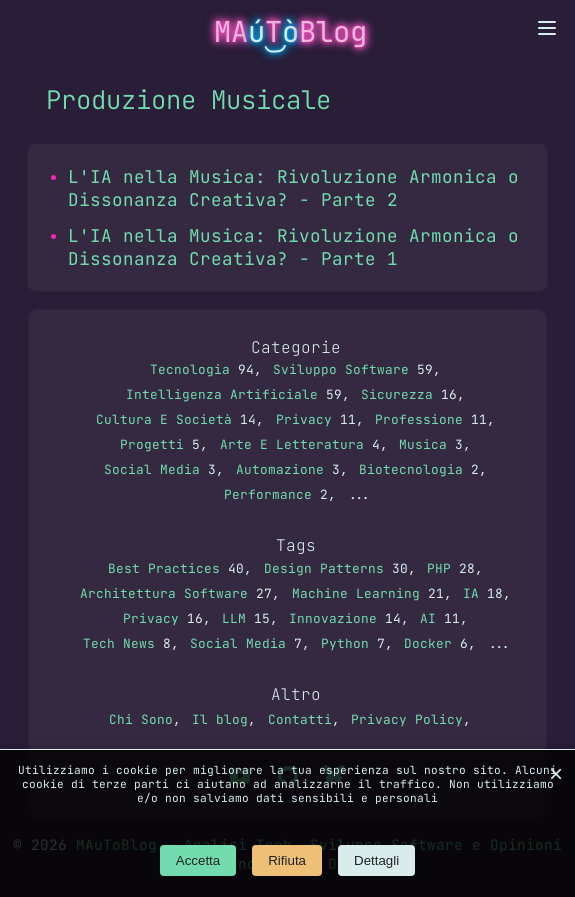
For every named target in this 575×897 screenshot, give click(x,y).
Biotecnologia (411, 469)
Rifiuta (287, 860)
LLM (234, 618)
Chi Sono (141, 719)
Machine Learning (356, 593)
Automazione (280, 469)
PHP (439, 568)
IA (471, 593)
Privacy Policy (407, 719)
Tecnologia (190, 369)
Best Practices (164, 568)
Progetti (152, 444)
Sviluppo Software (341, 369)
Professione (419, 419)
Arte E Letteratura (292, 444)
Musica (423, 444)
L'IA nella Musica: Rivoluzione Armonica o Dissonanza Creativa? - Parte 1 (293, 247)
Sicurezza (397, 394)
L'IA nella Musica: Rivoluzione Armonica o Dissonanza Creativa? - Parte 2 (293, 188)
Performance (268, 494)
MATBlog (290, 32)
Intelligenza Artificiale (222, 394)
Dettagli (376, 860)
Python (345, 643)
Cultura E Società (164, 419)
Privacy (304, 419)
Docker (428, 643)
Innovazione (333, 618)
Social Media (152, 469)
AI (428, 618)
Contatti (300, 719)
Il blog (220, 719)
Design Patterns (324, 568)
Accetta (198, 860)
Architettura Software (164, 593)
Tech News (119, 643)
